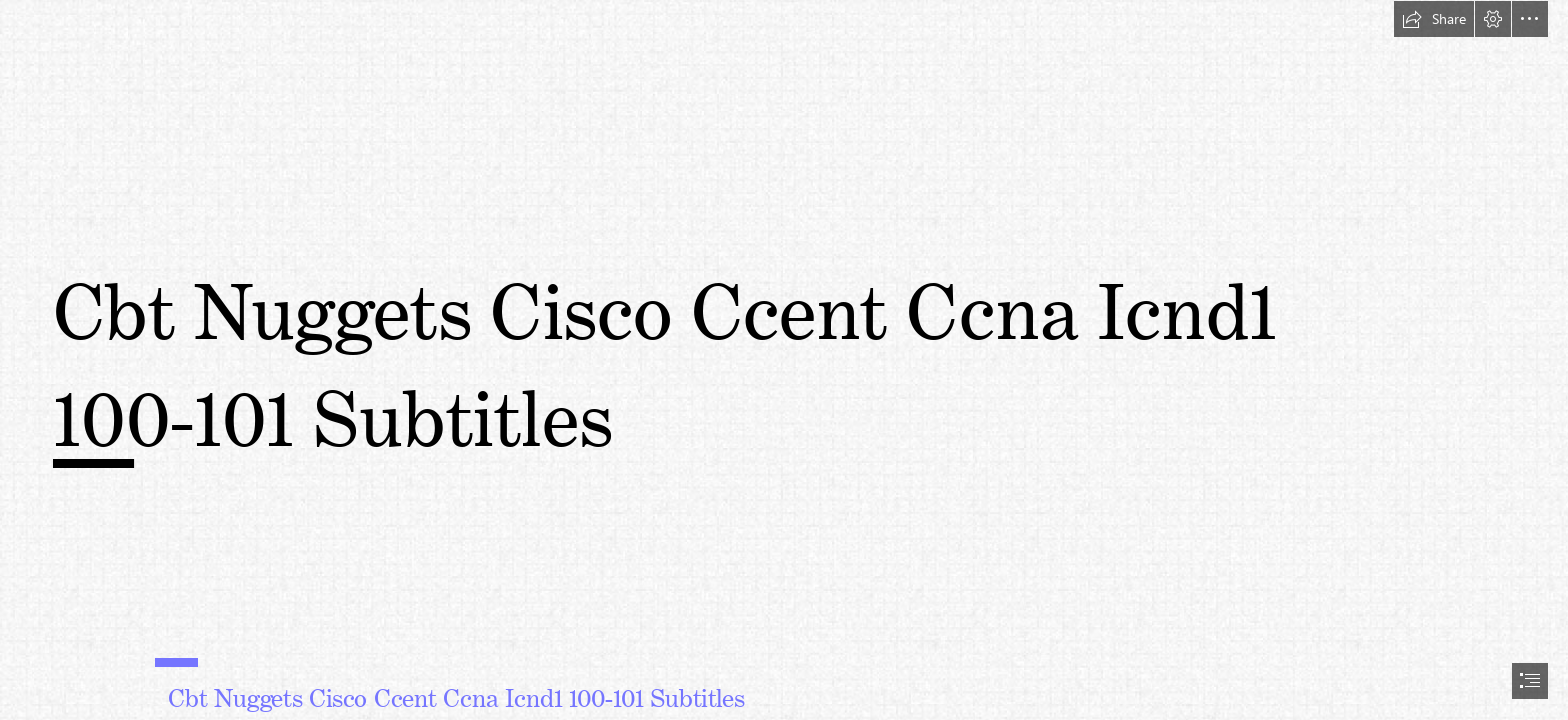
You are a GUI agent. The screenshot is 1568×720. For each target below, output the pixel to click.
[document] (784, 360)
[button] (1434, 19)
